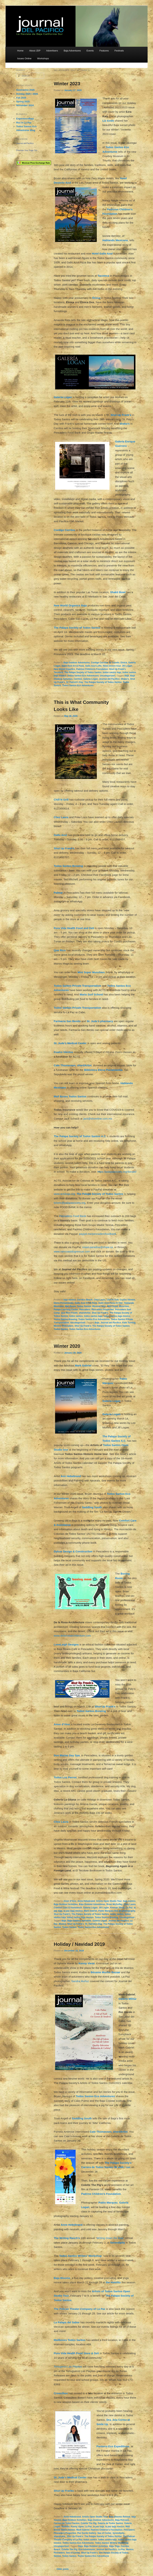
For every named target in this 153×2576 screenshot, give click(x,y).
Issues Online (24, 58)
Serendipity (118, 2533)
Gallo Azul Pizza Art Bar (110, 1303)
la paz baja (98, 2526)
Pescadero (84, 1309)
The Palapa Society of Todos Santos (83, 672)
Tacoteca (58, 672)
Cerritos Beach (84, 1299)
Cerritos (78, 679)
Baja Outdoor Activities (66, 1904)
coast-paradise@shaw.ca (97, 1247)
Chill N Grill (113, 1299)
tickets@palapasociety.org (69, 1202)
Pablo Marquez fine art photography (116, 1911)
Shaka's (125, 679)
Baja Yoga (114, 2546)
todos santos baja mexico (117, 1316)
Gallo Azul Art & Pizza (72, 666)
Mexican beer (99, 1306)
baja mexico (69, 1299)
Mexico (57, 1326)
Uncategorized (107, 675)
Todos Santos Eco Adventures (83, 675)
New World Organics (64, 669)
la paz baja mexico (73, 1911)
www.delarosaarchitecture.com (72, 1635)
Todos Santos (61, 1329)
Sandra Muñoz (80, 1981)
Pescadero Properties (103, 1309)
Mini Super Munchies (118, 1306)
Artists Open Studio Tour (109, 1901)
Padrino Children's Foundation (92, 669)
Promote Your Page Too (26, 150)
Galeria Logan (90, 679)
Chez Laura (100, 1299)
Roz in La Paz (24, 122)
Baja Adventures (72, 50)
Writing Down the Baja (109, 2238)
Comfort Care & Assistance (68, 1907)
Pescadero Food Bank (72, 1216)
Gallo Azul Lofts (93, 666)
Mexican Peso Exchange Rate (33, 163)
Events (90, 50)
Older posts (61, 2569)
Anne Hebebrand (86, 1901)
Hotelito (65, 2526)
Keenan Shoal (117, 1907)
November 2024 (25, 105)
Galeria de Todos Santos (110, 2523)
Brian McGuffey (114, 1904)
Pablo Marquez (108, 2202)
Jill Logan (127, 666)
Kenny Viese (77, 2526)
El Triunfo (114, 662)
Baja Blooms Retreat (119, 2516)
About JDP (34, 50)
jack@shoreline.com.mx (97, 1118)
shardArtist (84, 1313)
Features (104, 50)
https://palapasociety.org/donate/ (117, 1171)
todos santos (76, 1316)
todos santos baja (112, 672)
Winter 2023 (67, 83)
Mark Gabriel (83, 1365)
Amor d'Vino (69, 1901)
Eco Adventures (86, 2549)
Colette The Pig (88, 2523)
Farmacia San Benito (67, 1021)
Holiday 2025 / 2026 (27, 94)
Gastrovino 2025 (25, 90)
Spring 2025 (23, 101)
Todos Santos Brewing (65, 1319)
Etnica (124, 662)
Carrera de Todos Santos (67, 2523)
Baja (126, 675)
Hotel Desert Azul (112, 666)
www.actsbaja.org (65, 1193)
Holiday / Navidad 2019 (79, 1944)
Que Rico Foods (69, 1313)
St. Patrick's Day (74, 682)
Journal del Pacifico (109, 679)
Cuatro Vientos (127, 1299)
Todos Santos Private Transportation (77, 1007)
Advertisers (52, 50)
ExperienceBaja (25, 118)
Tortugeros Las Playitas (68, 2366)
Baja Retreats (122, 2520)
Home (20, 50)
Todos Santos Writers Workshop (112, 2543)
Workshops (43, 58)
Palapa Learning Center (66, 1309)
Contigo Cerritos (99, 662)
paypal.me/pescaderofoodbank (97, 1233)
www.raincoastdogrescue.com (72, 1251)
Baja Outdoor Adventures (76, 662)
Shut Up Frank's (117, 669)
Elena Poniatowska (64, 1303)
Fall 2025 (21, 97)
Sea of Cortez (104, 2533)
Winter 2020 (67, 1346)
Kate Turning (128, 1322)
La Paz (129, 1907)
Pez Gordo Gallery (86, 2533)
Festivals (119, 50)
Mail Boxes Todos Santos (78, 1306)
